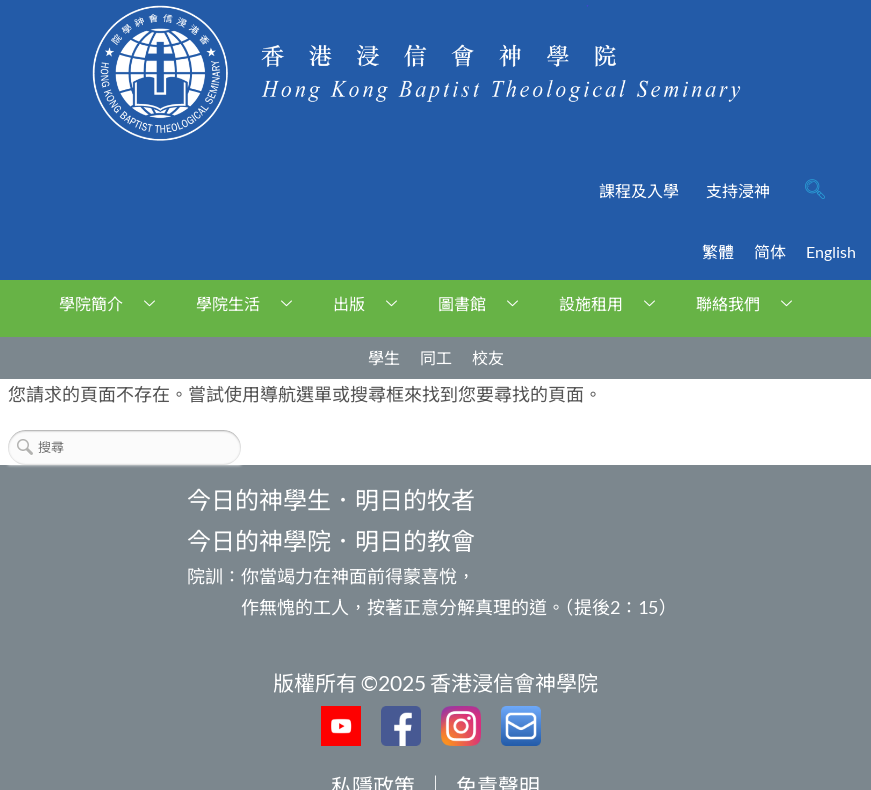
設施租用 (614, 303)
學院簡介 (114, 303)
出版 (372, 303)
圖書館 (485, 303)
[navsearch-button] (815, 191)
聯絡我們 (751, 303)
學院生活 (251, 303)
